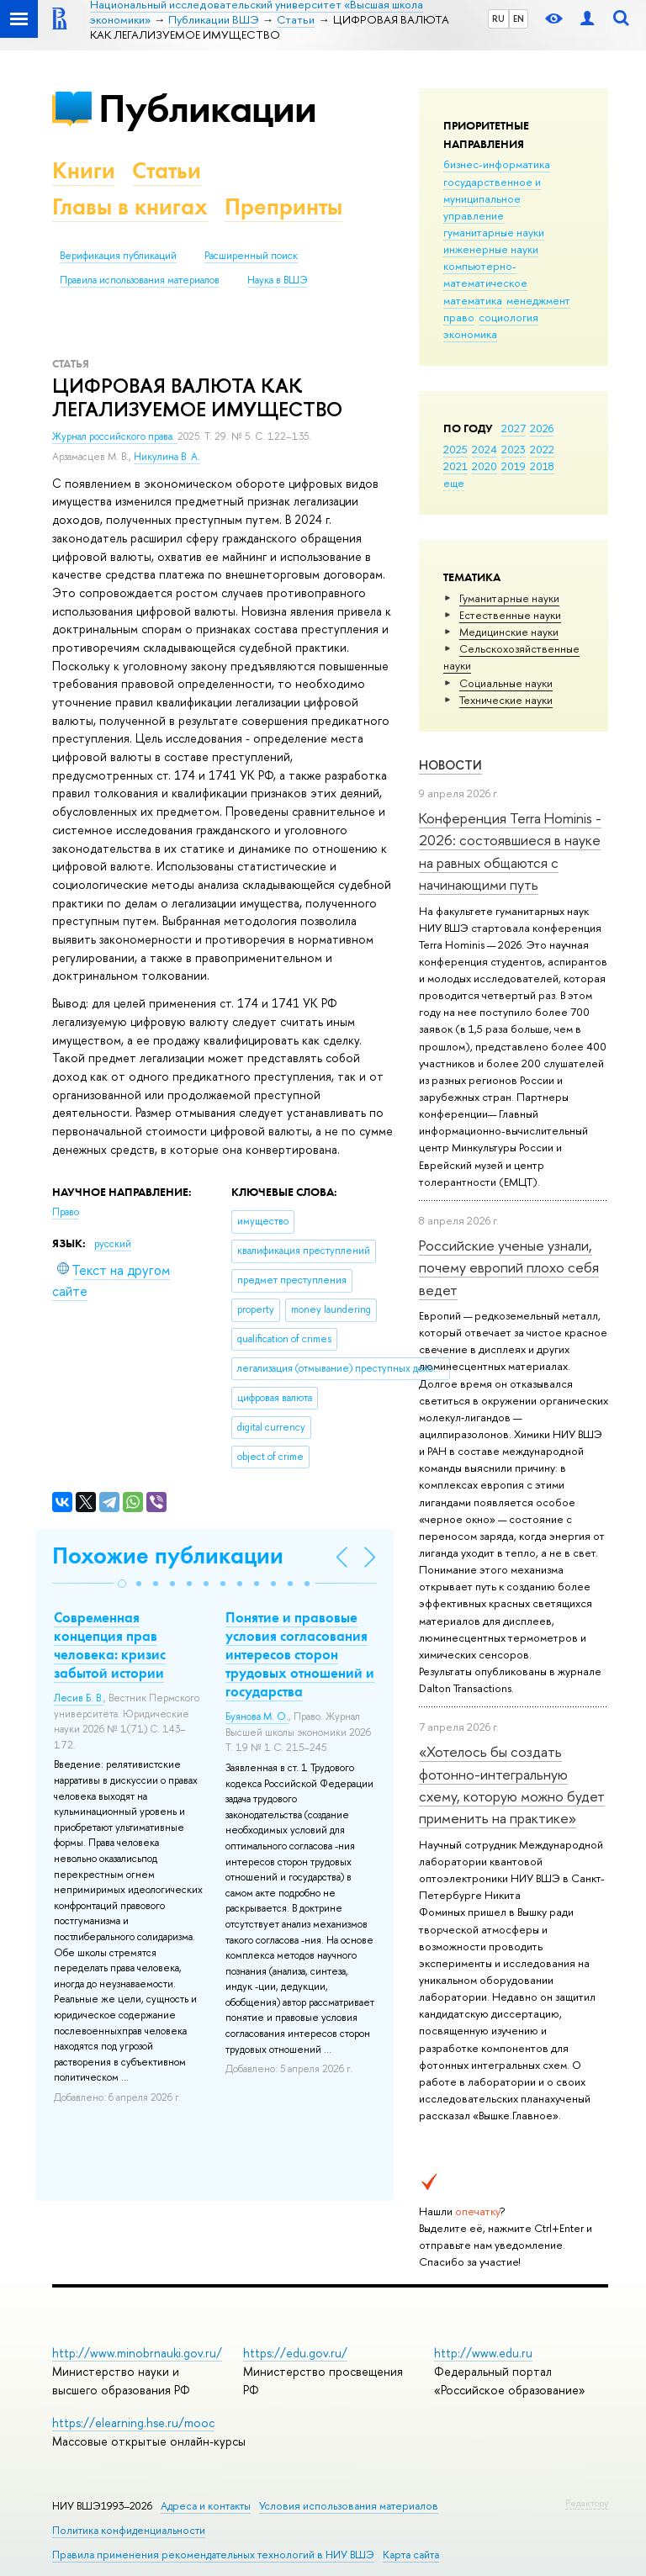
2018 (542, 465)
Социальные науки (506, 682)
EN (518, 18)
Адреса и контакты (206, 2506)
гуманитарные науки (493, 232)
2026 (541, 428)
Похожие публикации (167, 1555)
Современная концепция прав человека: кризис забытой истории (110, 1645)
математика (472, 300)
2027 (513, 428)
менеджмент (538, 300)
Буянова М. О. (257, 1716)
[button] (122, 1583)
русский (112, 1244)
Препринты (283, 206)
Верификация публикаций (118, 255)
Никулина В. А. (167, 456)
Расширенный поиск (251, 255)
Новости (450, 765)
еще (453, 482)
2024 (484, 449)
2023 (513, 449)
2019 (513, 465)
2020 (484, 465)
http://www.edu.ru (483, 2353)
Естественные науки (510, 614)
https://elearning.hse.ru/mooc (133, 2423)
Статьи (166, 170)
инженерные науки (490, 249)
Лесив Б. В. (78, 1698)
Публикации (207, 108)
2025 (455, 449)
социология (508, 317)
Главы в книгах (130, 206)
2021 (455, 465)
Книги (83, 170)
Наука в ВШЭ (277, 280)
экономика (470, 333)
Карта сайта (411, 2554)
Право (65, 1212)
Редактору (586, 2503)
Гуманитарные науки (509, 598)
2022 (542, 449)
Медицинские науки (509, 631)
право (458, 317)
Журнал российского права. (114, 436)
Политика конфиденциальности (128, 2530)
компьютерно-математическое (485, 274)
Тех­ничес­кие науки (506, 699)
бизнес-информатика (496, 164)
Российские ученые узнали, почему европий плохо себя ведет (509, 1267)
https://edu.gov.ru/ (295, 2353)
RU (498, 18)
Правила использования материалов (140, 280)
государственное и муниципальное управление (492, 198)
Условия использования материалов (348, 2506)
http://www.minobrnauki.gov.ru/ (137, 2353)
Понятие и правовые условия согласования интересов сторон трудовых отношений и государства (299, 1654)
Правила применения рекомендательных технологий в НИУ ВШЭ (213, 2554)
